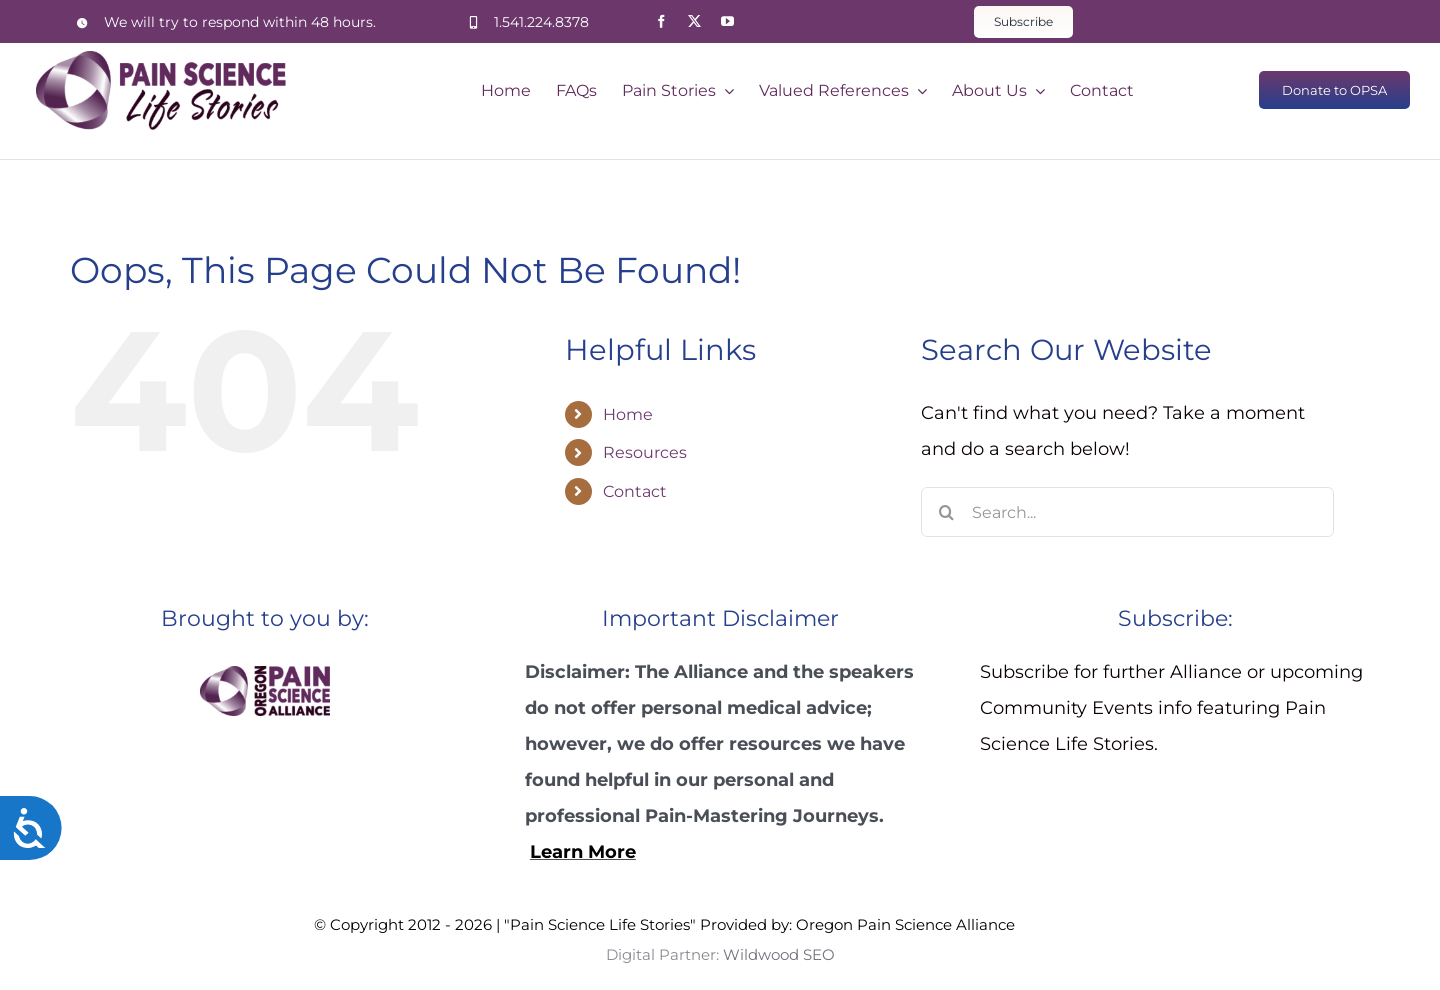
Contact (635, 491)
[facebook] (661, 21)
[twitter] (694, 21)
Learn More (583, 852)
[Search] (946, 512)
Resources (645, 452)
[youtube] (727, 21)
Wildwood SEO (1071, 924)
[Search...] (1127, 512)
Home (628, 414)
